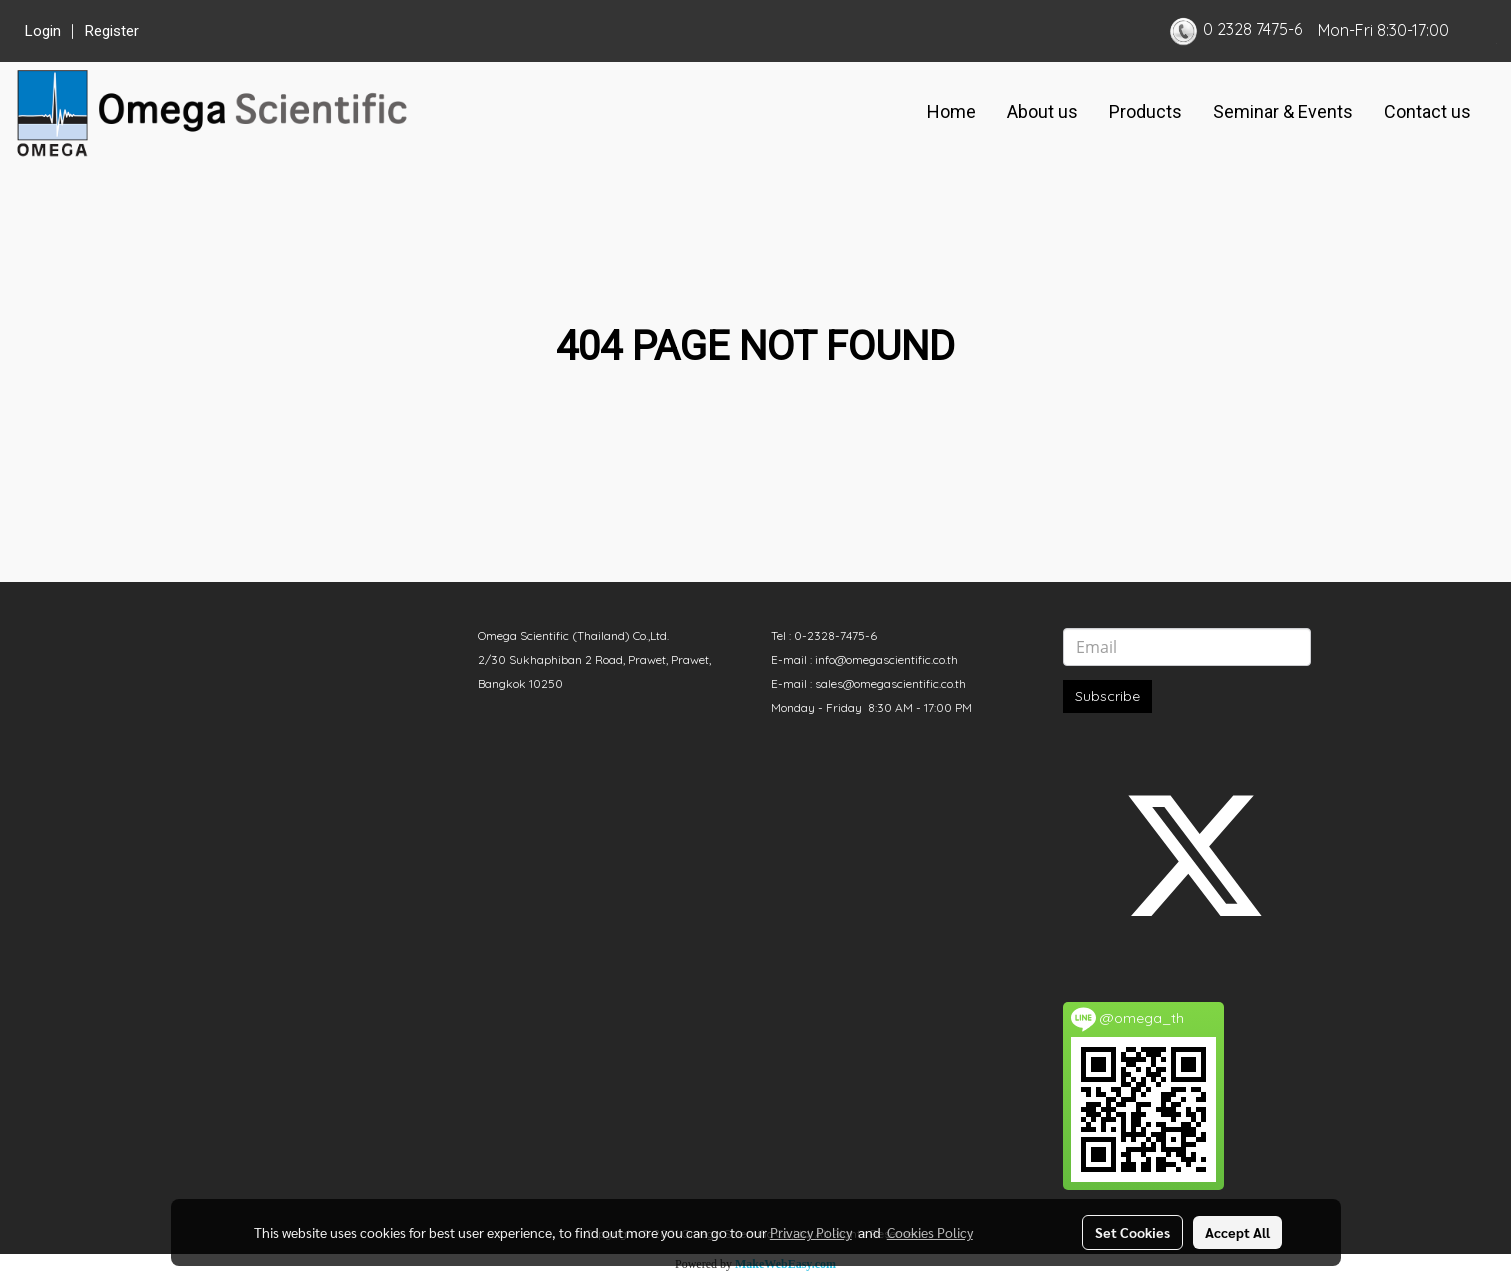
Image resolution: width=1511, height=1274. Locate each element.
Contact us (1427, 111)
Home (951, 111)
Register (112, 31)
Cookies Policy (930, 1232)
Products (1145, 111)
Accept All (1237, 1232)
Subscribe (1107, 696)
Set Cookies (1132, 1232)
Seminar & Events (1283, 111)
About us (1042, 111)
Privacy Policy (811, 1232)
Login (43, 31)
